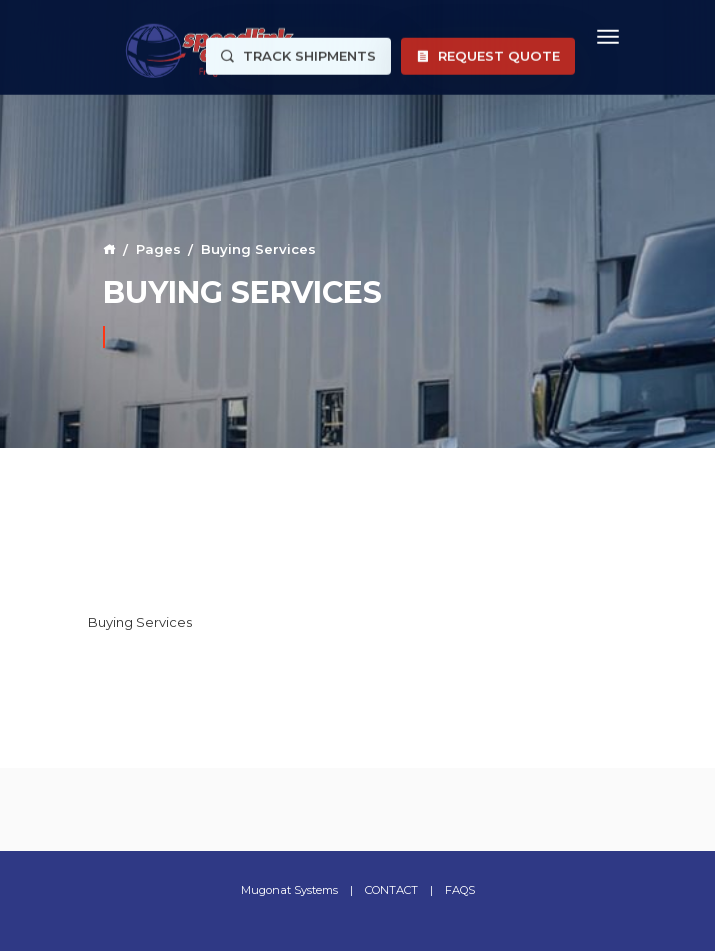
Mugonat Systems (289, 890)
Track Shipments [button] (298, 54)
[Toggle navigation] (608, 34)
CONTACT (391, 890)
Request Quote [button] (488, 54)
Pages (158, 249)
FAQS (460, 890)
